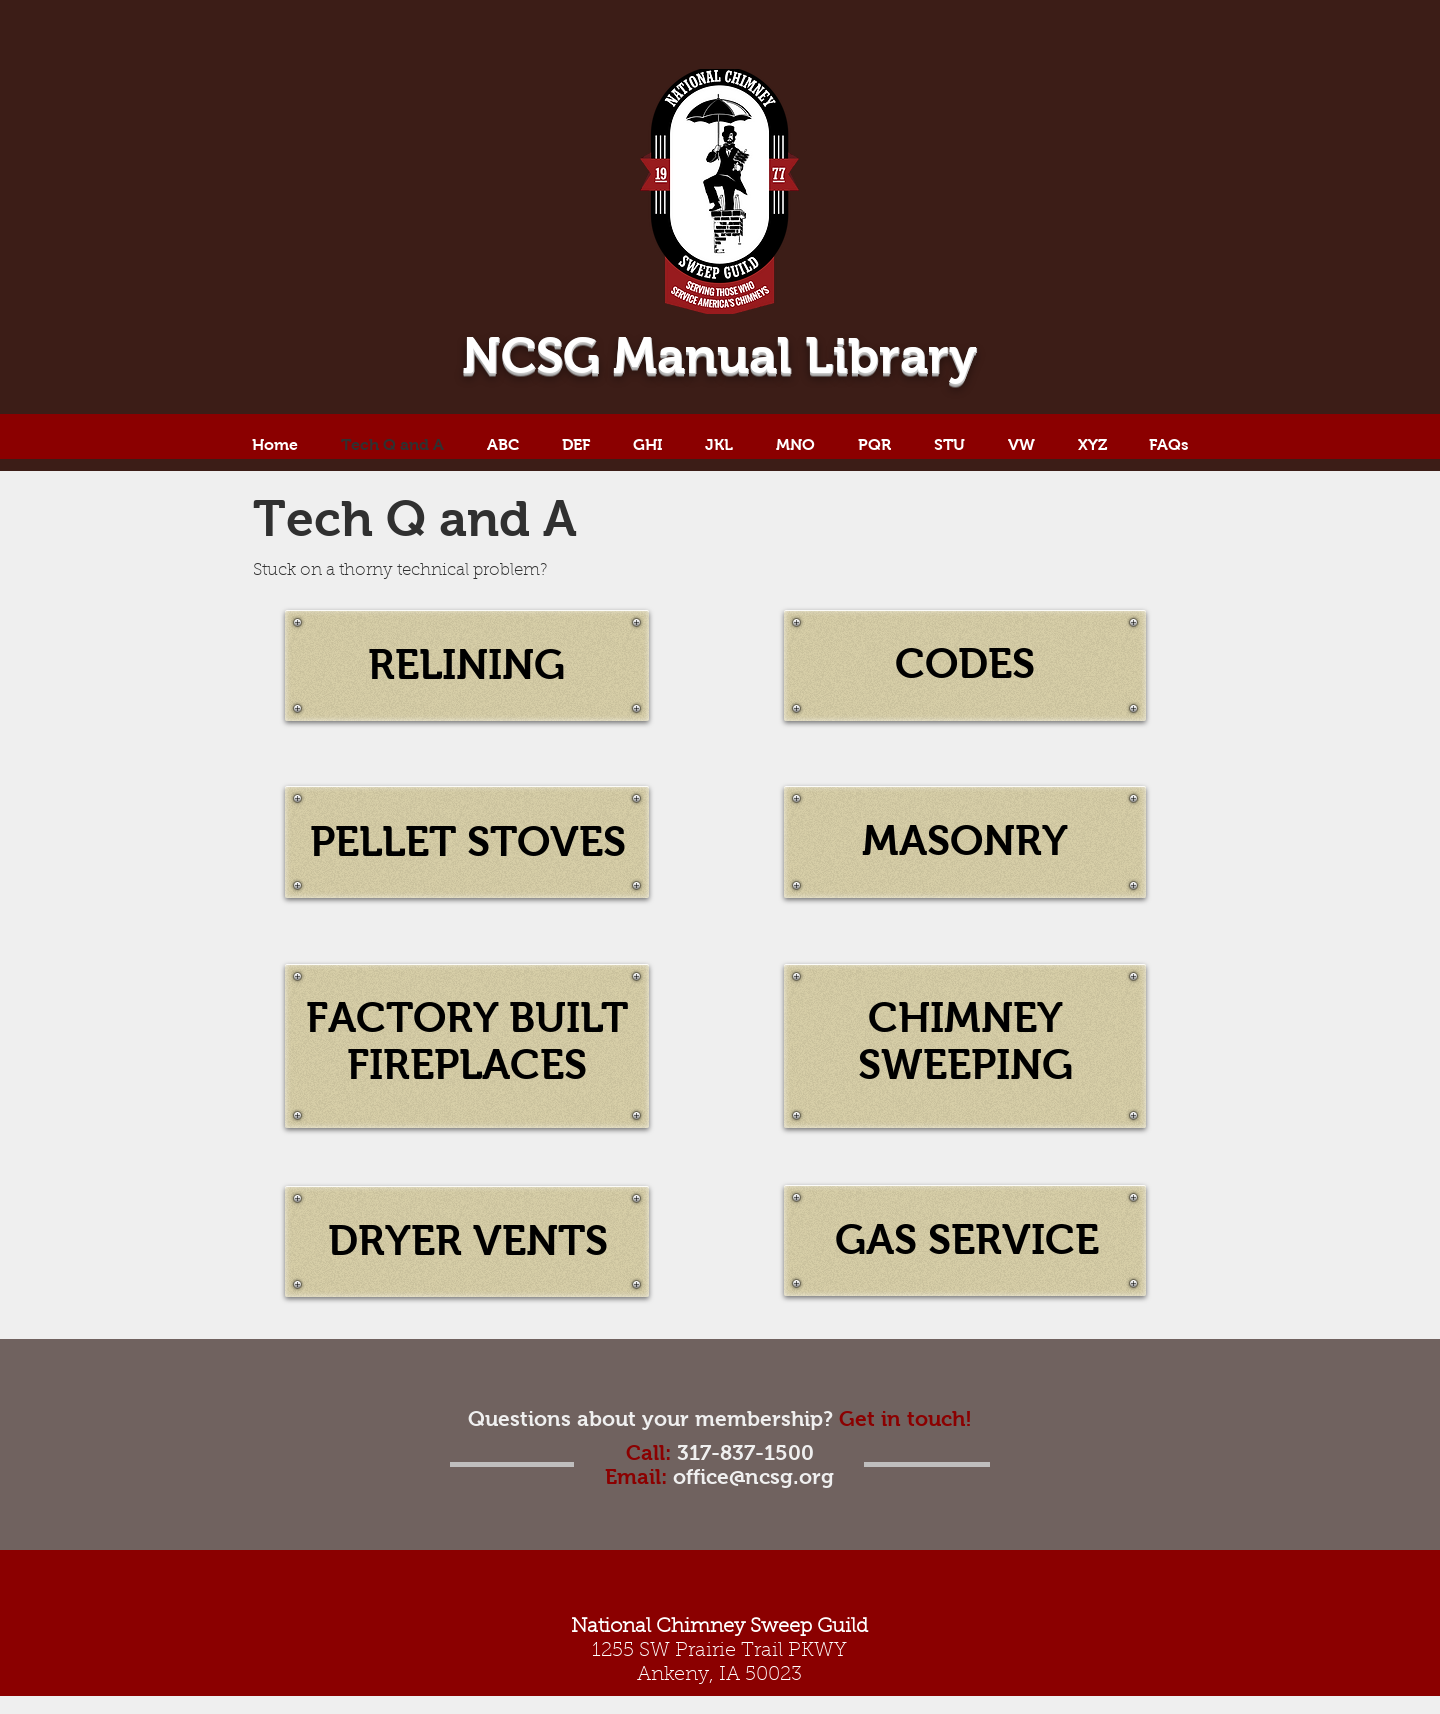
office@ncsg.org (753, 1476)
